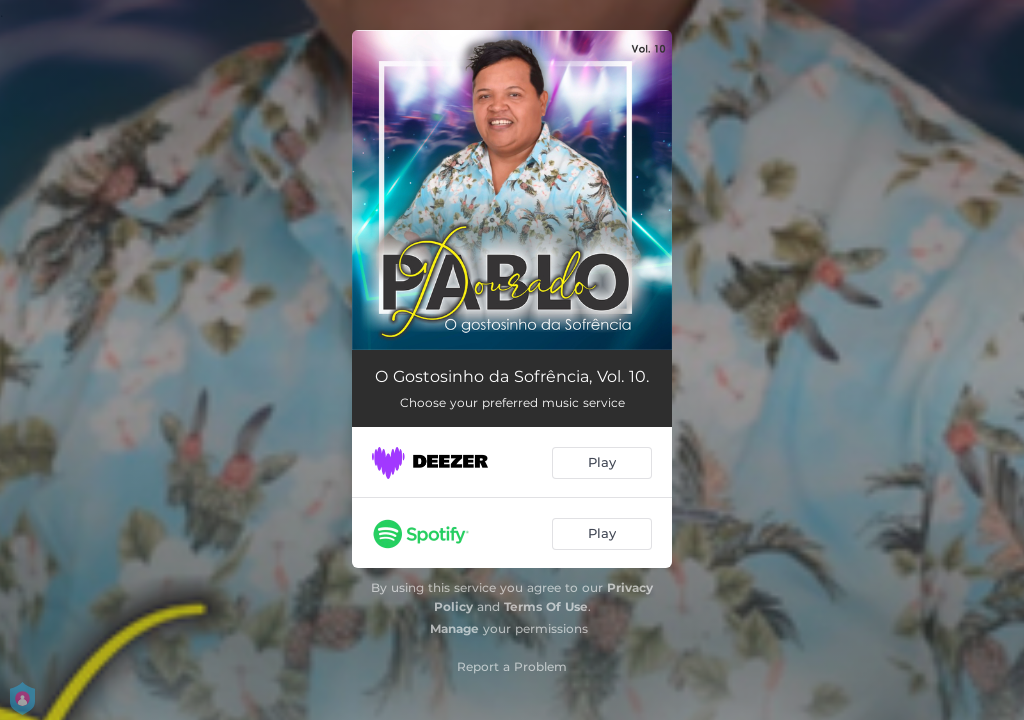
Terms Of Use (546, 606)
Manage (454, 628)
